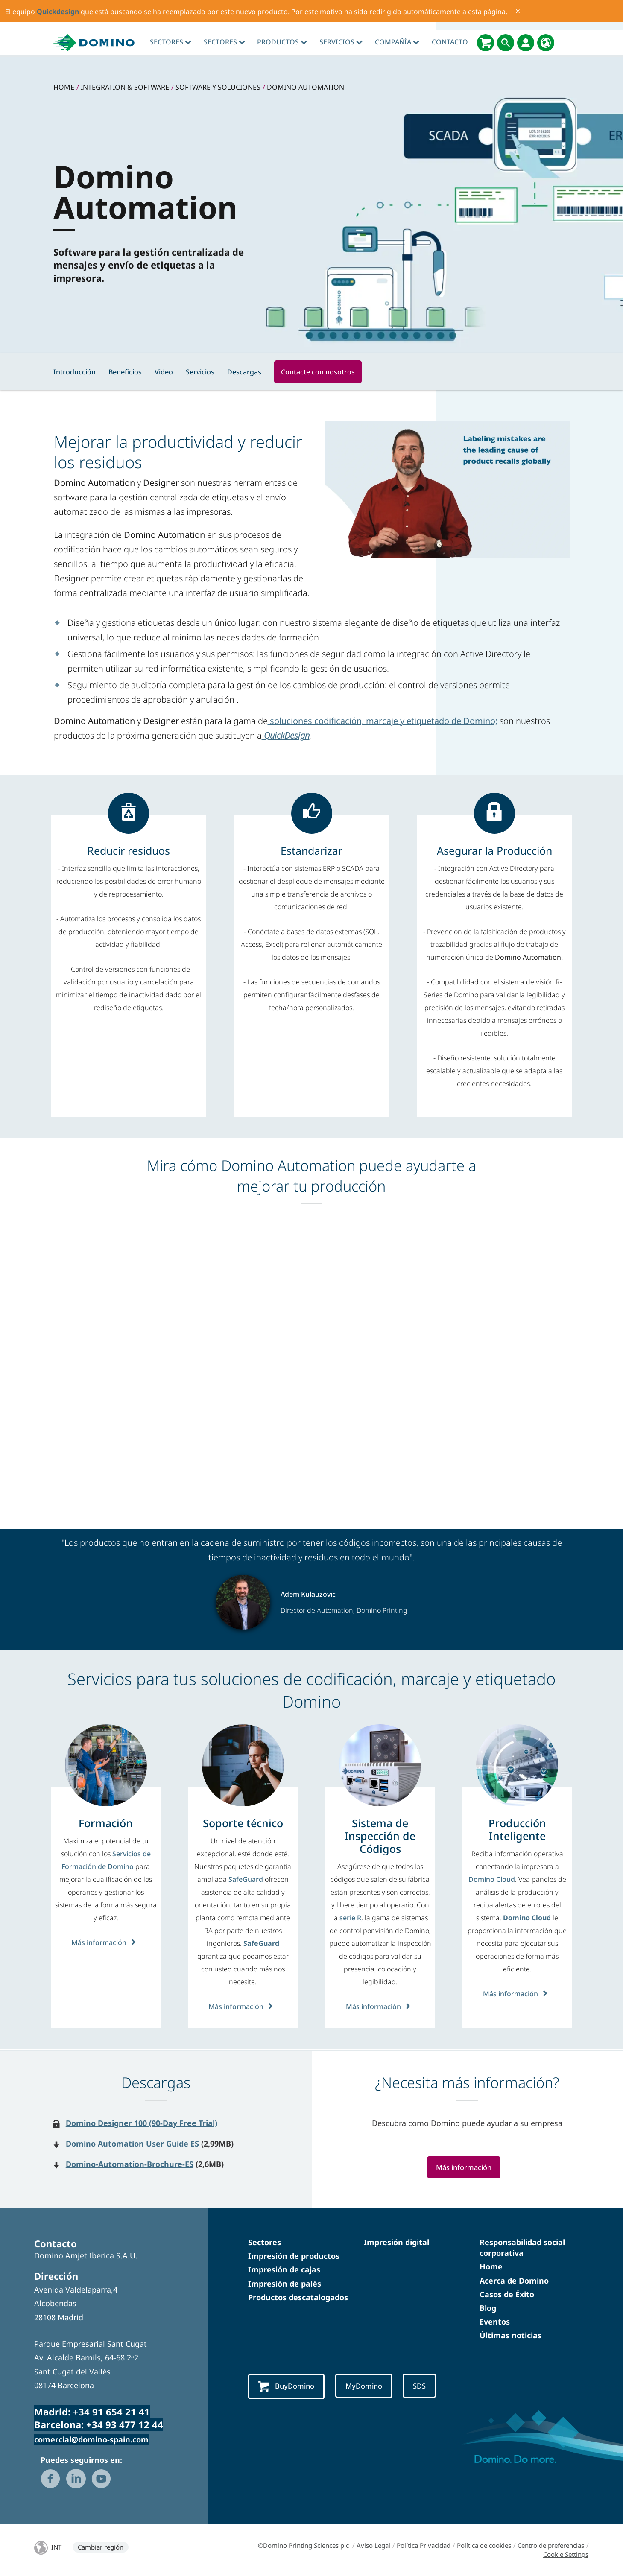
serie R (350, 1917)
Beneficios (125, 372)
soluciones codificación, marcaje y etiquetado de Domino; (382, 721)
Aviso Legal (373, 2545)
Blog (488, 2308)
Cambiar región (100, 2547)
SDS (431, 2386)
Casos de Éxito (507, 2294)
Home (491, 2266)
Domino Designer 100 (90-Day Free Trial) (141, 2123)
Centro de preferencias (551, 2545)
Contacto (450, 42)
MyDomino (372, 2386)
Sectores (170, 42)
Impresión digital (396, 2242)
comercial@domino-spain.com (91, 2439)
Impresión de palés (284, 2283)
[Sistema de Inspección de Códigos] (380, 1836)
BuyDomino (289, 2386)
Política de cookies (484, 2545)
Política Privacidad (423, 2545)
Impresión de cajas (284, 2269)
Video (164, 372)
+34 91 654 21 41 (111, 2411)
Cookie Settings (565, 2554)
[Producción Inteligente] (517, 1829)
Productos (282, 42)
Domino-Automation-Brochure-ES (129, 2164)
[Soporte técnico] (243, 1823)
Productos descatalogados (298, 2297)
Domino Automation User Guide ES (132, 2143)
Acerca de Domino (514, 2280)
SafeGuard (246, 1879)
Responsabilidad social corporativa (522, 2247)
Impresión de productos (293, 2256)
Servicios (341, 42)
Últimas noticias (510, 2335)
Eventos (495, 2321)
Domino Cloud (491, 1879)
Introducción (74, 372)
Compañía (397, 42)
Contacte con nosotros (318, 372)
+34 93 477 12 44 (124, 2424)
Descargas (244, 372)
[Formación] (106, 1823)
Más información (105, 1942)
